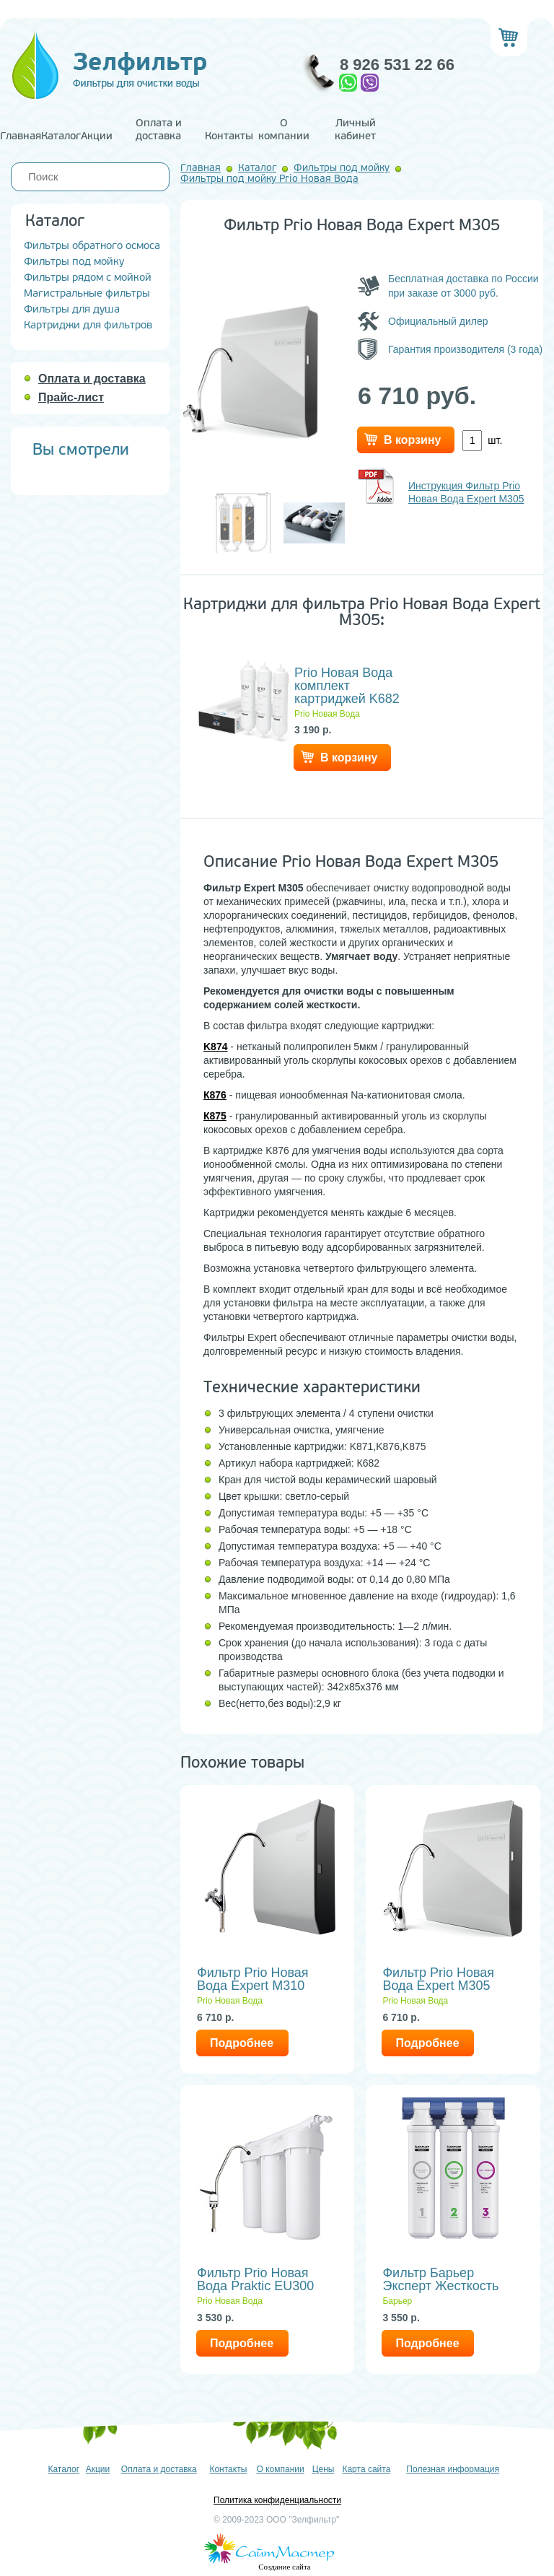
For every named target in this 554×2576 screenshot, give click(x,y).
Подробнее (241, 2043)
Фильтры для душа (72, 309)
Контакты (229, 136)
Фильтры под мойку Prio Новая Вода (269, 179)
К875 (215, 1116)
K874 (215, 1046)
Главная (20, 136)
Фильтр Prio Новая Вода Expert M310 (253, 1979)
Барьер (397, 2301)
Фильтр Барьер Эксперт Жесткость (440, 2279)
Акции (97, 136)
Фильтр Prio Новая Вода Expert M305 (438, 1979)
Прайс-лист (71, 397)
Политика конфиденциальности (277, 2500)
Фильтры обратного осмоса (92, 245)
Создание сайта (284, 2566)
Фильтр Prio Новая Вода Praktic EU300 (255, 2279)
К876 (215, 1095)
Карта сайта (366, 2469)
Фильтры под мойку (74, 261)
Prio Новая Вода (327, 714)
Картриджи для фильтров (88, 325)
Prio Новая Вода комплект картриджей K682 (347, 685)
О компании (283, 130)
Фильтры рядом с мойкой (87, 277)
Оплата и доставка (159, 130)
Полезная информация (452, 2469)
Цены (323, 2469)
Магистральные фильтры (87, 293)
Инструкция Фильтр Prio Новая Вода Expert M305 (466, 492)
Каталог (61, 136)
